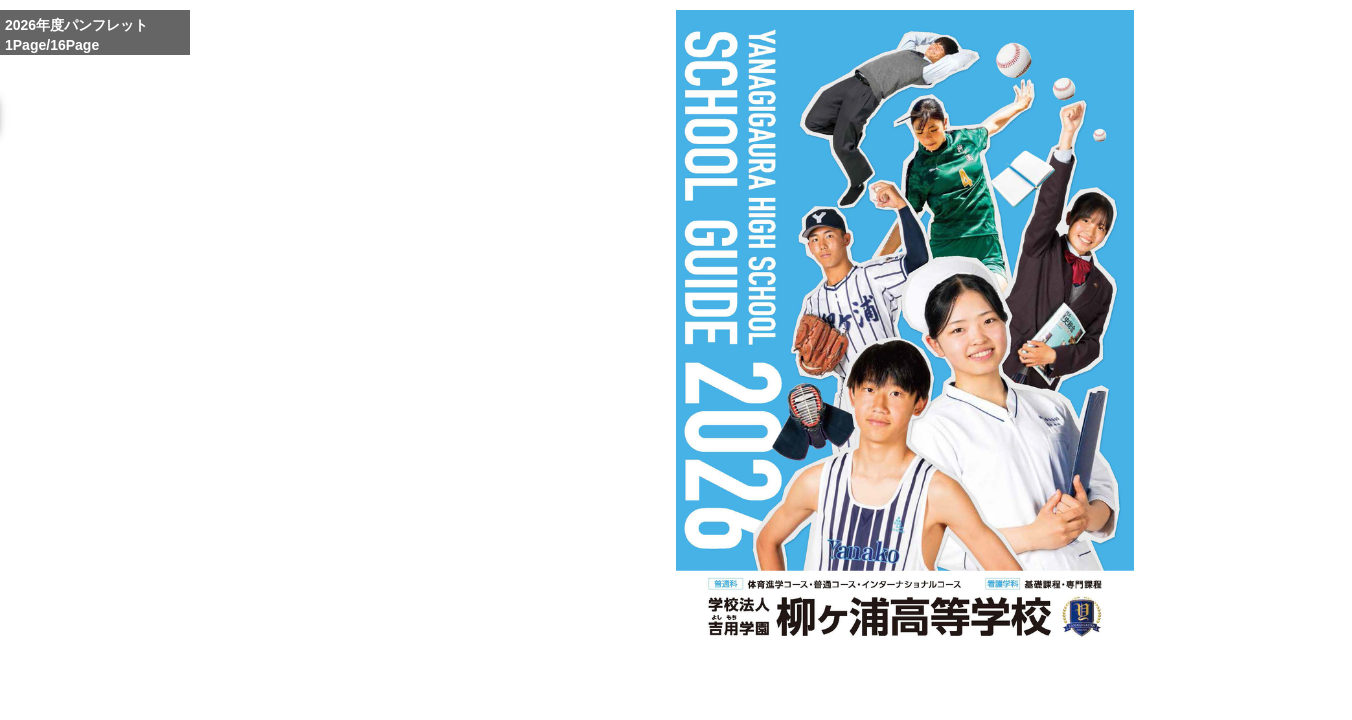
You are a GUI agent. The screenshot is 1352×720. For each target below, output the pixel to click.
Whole (910, 693)
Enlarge (863, 693)
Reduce (957, 693)
